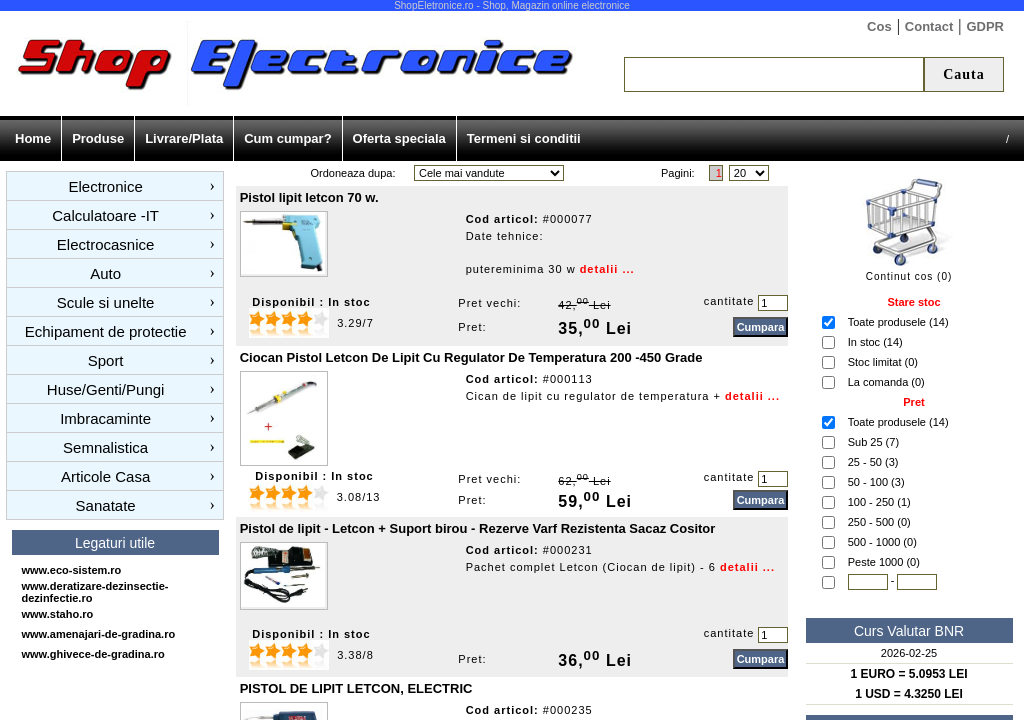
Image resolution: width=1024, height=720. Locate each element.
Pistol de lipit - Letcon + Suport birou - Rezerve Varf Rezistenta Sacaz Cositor (478, 528)
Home (33, 138)
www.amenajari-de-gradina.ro (99, 634)
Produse (98, 138)
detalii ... (607, 269)
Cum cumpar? (287, 138)
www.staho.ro (58, 614)
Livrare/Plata (184, 138)
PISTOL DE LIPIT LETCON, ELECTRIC (356, 688)
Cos (879, 26)
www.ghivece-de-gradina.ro (93, 654)
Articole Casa (105, 476)
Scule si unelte (106, 302)
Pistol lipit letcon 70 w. (309, 197)
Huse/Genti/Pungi (106, 389)
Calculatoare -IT (105, 215)
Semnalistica (105, 447)
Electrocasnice (106, 244)
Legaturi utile (115, 543)
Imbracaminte (105, 418)
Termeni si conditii (524, 138)
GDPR (985, 26)
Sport (106, 360)
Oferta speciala (399, 138)
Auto (105, 273)
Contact (929, 26)
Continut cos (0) (909, 276)
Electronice (106, 186)
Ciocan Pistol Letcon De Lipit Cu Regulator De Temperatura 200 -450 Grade (471, 357)
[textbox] (774, 74)
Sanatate (106, 505)
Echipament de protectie (106, 331)
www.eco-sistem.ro (72, 570)
